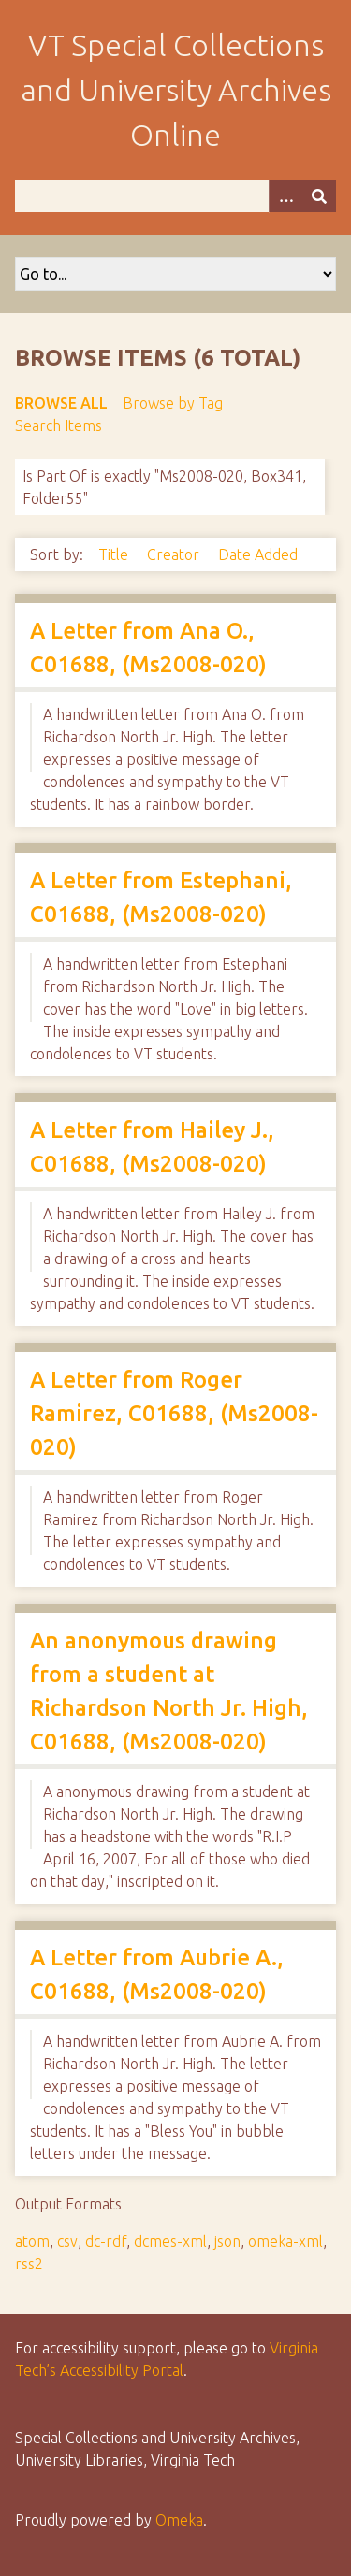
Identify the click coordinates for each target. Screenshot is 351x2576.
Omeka (179, 2519)
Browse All (61, 403)
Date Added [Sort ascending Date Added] (258, 554)
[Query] (175, 196)
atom (32, 2241)
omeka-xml (285, 2241)
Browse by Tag (173, 403)
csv (67, 2241)
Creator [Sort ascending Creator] (175, 554)
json (227, 2241)
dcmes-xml (170, 2241)
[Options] (285, 196)
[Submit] (319, 196)
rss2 (29, 2263)
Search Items (58, 425)
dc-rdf (105, 2241)
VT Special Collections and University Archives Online (176, 89)
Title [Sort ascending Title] (115, 554)
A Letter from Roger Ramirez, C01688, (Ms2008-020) (174, 1413)
